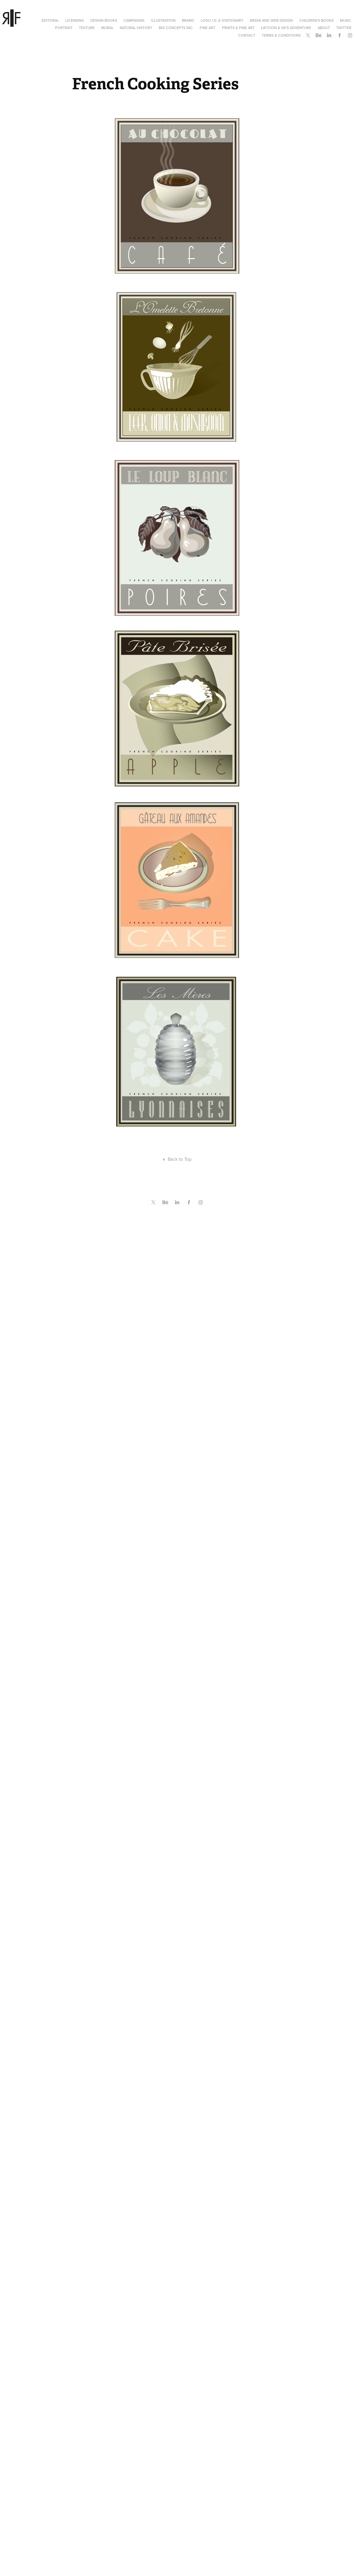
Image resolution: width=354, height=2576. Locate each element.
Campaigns (133, 20)
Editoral (50, 20)
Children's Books (316, 20)
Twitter (343, 27)
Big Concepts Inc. (176, 27)
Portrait (64, 27)
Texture (87, 27)
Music (345, 20)
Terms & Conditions (281, 35)
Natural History (136, 27)
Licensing (74, 20)
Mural (107, 27)
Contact (246, 35)
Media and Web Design (271, 20)
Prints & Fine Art (238, 27)
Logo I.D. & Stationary (222, 20)
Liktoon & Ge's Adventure (286, 27)
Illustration (163, 20)
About (324, 27)
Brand (188, 20)
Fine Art (207, 27)
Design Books (103, 20)
